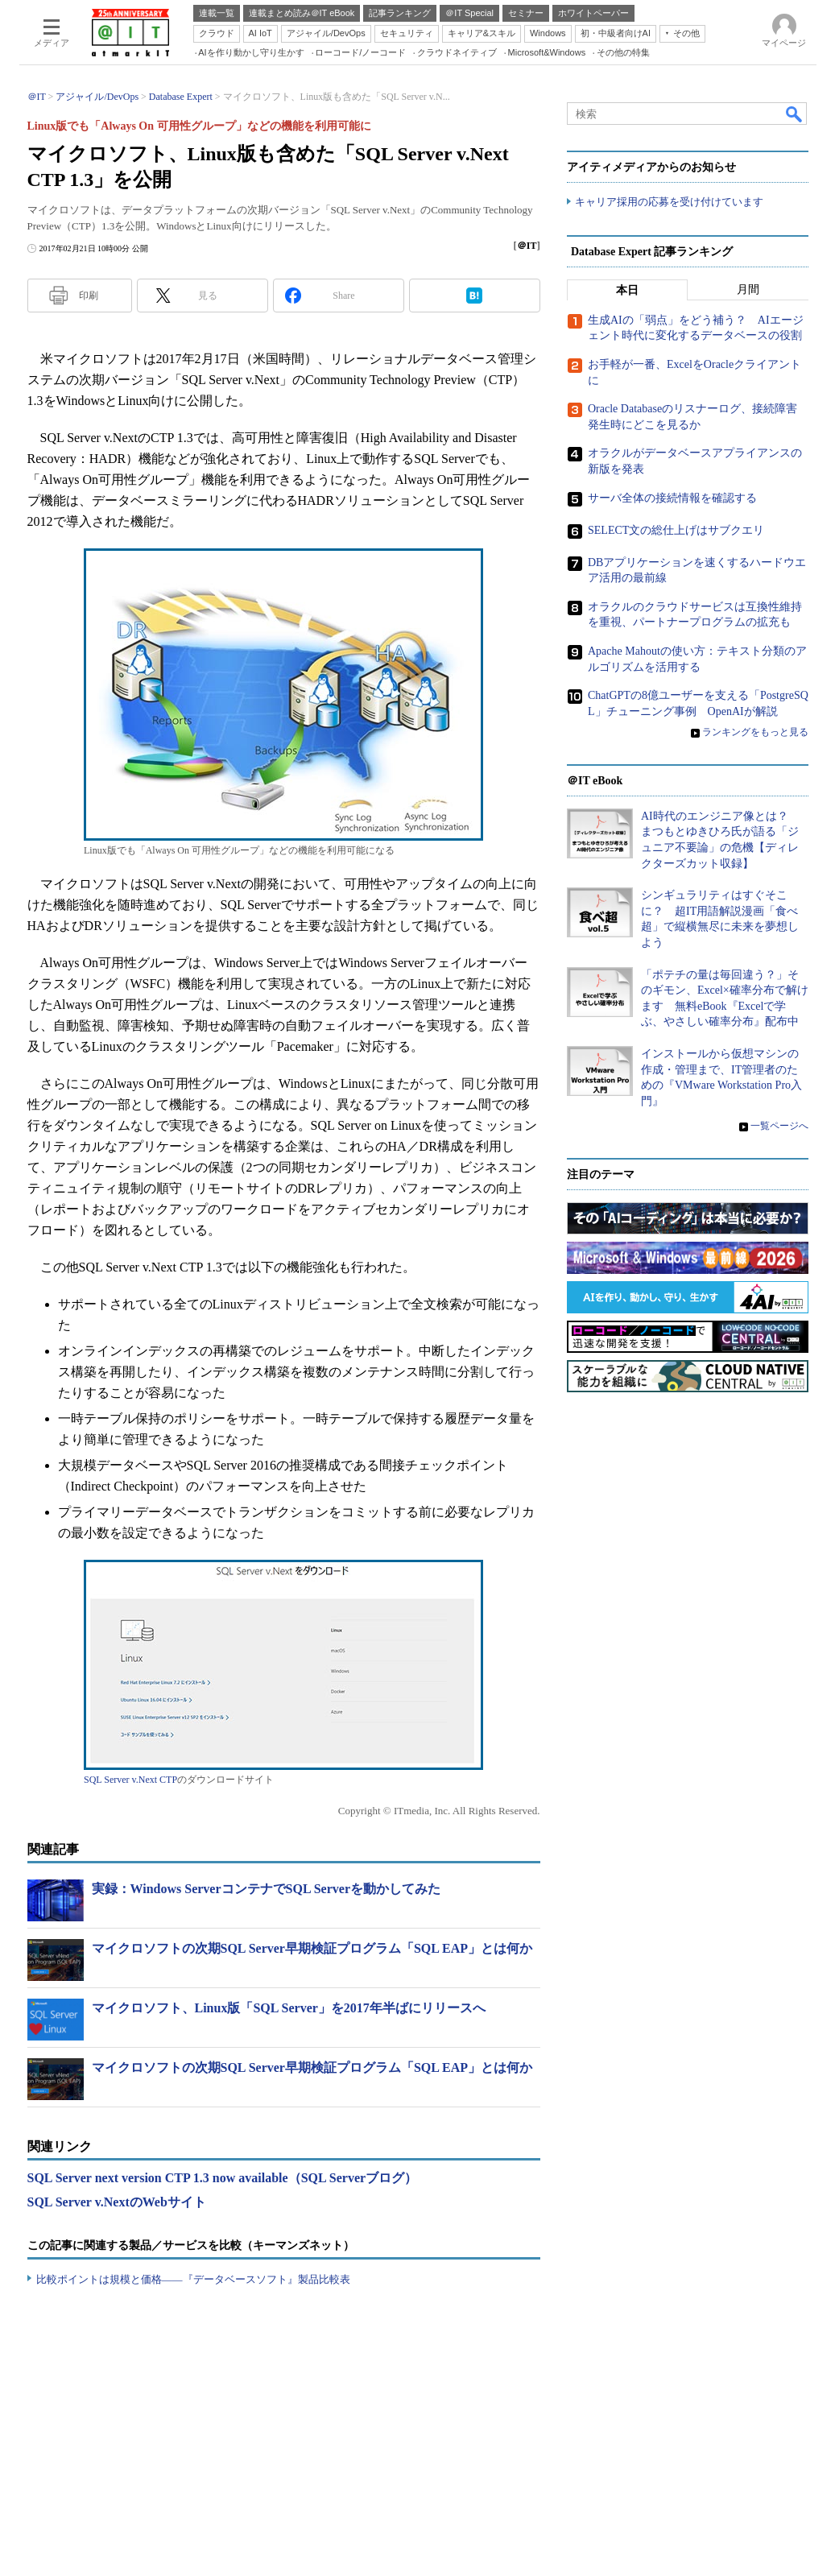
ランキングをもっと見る (755, 732)
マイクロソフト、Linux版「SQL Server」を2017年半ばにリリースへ (289, 2008)
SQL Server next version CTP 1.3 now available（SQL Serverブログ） (222, 2178)
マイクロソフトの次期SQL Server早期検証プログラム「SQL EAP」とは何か (312, 1948)
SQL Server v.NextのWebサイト (116, 2202)
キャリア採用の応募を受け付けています (669, 202)
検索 (795, 113)
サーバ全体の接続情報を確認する (672, 498)
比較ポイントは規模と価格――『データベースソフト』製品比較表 (193, 2279)
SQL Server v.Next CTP (130, 1779)
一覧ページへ (779, 1125)
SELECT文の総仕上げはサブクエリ (676, 530)
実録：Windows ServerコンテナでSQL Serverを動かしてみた (266, 1889)
